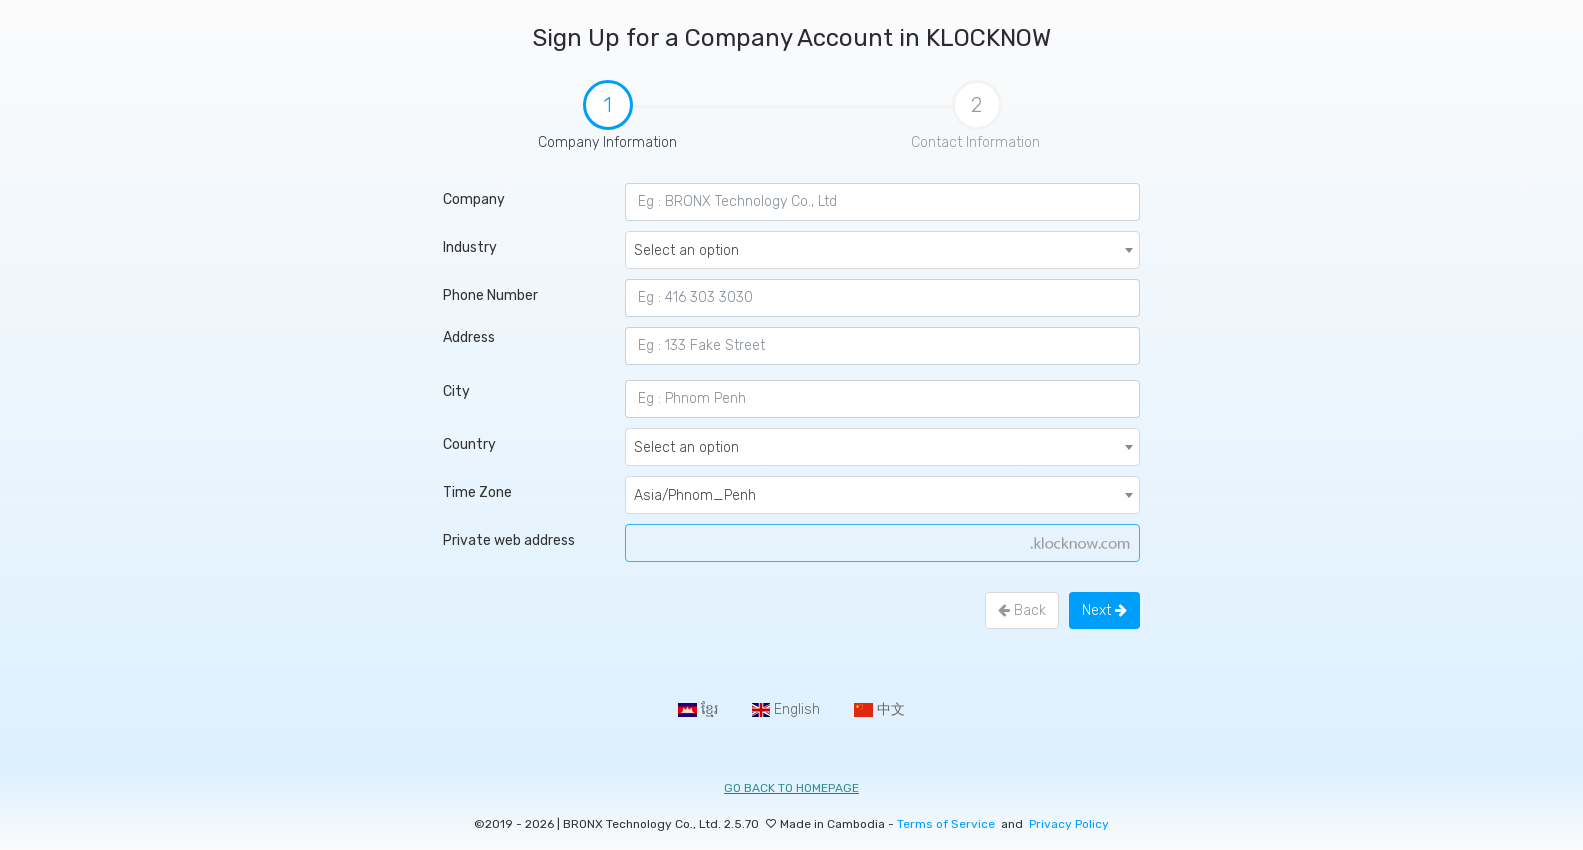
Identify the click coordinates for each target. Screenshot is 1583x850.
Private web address (509, 540)
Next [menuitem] (1104, 610)
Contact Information (975, 115)
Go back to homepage (791, 788)
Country (469, 444)
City (456, 391)
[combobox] (882, 250)
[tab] (607, 126)
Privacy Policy (1069, 824)
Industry (470, 247)
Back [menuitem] (1022, 610)
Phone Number (490, 295)
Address (469, 337)
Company (474, 199)
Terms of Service (947, 824)
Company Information (550, 116)
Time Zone (477, 492)
